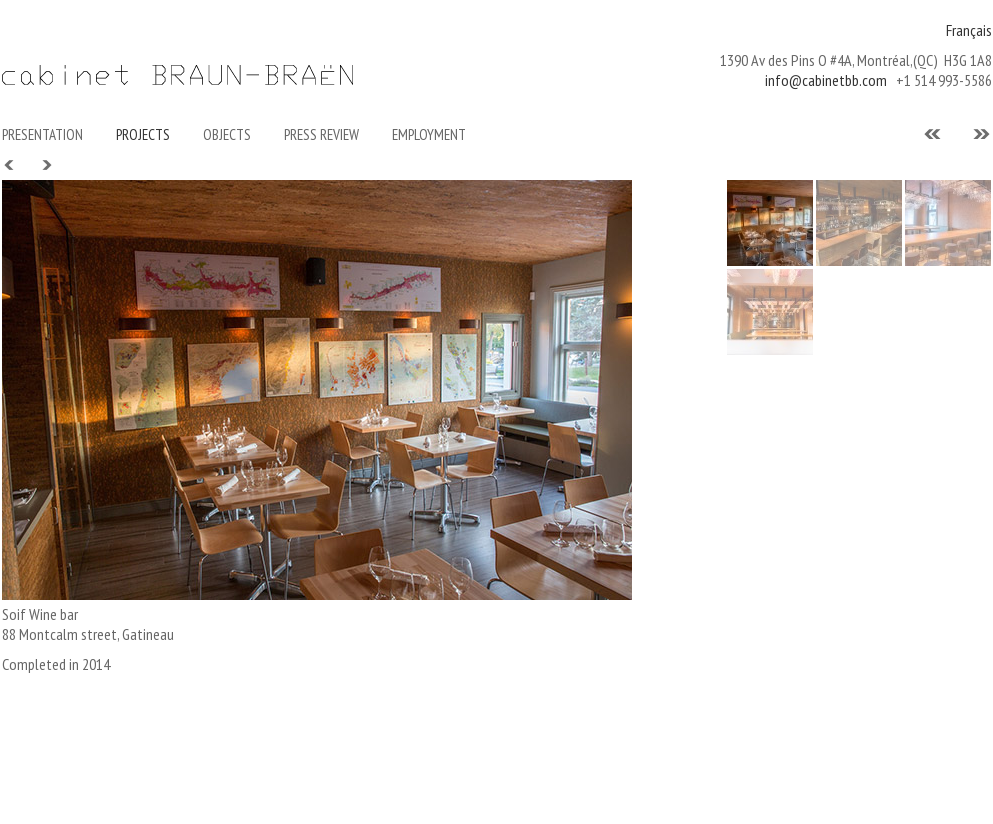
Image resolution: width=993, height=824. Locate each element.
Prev (10, 165)
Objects (227, 134)
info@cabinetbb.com (826, 80)
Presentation (42, 134)
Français (969, 30)
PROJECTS (143, 134)
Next (46, 165)
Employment (429, 134)
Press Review (321, 134)
